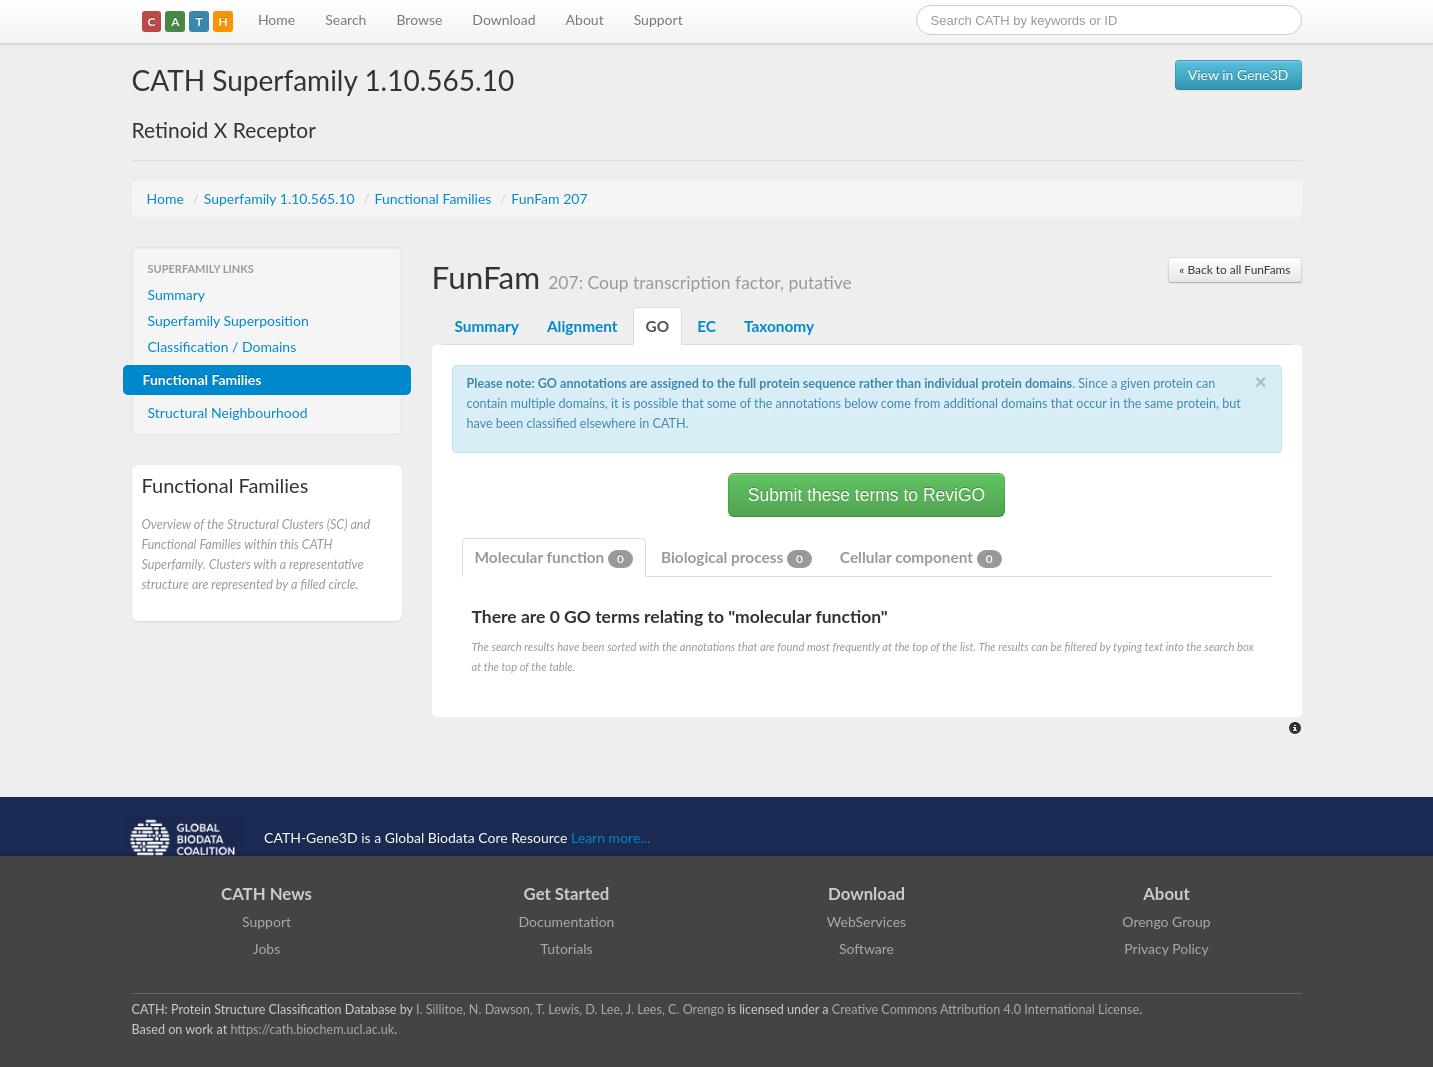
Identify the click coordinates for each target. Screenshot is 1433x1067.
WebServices (866, 921)
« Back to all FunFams (1234, 269)
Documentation (567, 921)
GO (658, 326)
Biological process (736, 558)
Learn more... (610, 837)
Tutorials (566, 948)
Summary (177, 294)
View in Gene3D (1238, 74)
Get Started (567, 893)
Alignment (582, 326)
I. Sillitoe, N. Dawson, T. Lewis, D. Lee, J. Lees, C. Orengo (570, 1009)
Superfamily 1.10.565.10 (281, 198)
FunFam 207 (549, 198)
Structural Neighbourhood (228, 412)
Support (658, 19)
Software (866, 948)
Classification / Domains (222, 346)
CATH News (266, 893)
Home (276, 19)
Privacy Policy (1166, 948)
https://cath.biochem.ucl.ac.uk (312, 1029)
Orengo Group (1166, 921)
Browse (419, 19)
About (585, 19)
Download (503, 19)
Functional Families (435, 198)
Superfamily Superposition (228, 320)
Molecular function (554, 558)
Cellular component (921, 558)
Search (345, 19)
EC (706, 326)
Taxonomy (779, 326)
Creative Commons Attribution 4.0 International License (985, 1009)
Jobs (267, 948)
